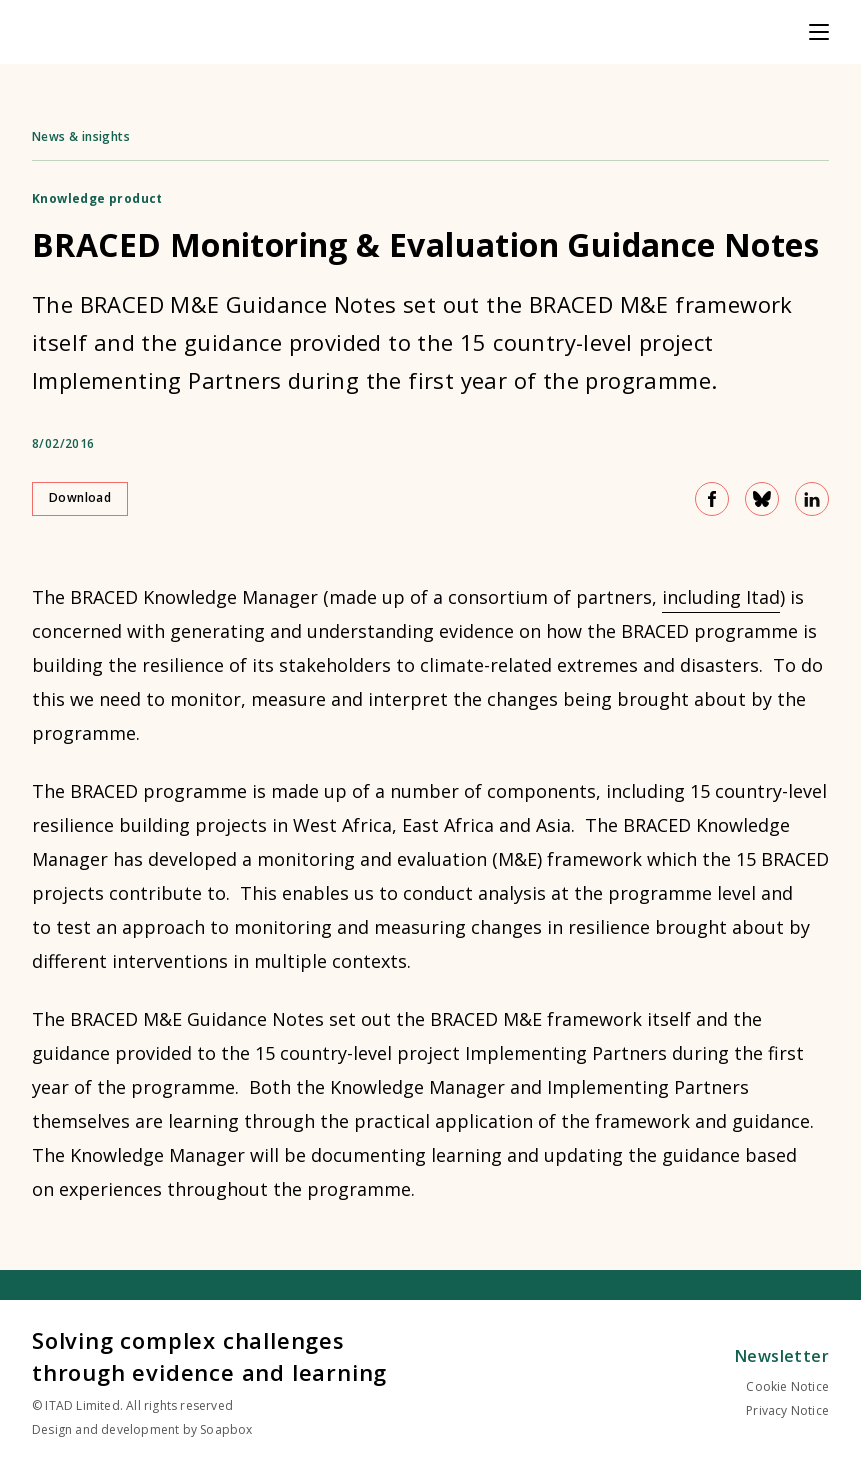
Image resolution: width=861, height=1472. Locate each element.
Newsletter (782, 1356)
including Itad (721, 597)
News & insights (81, 136)
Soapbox (226, 1429)
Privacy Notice (787, 1410)
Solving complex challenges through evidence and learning (209, 1356)
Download (80, 497)
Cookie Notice (787, 1386)
